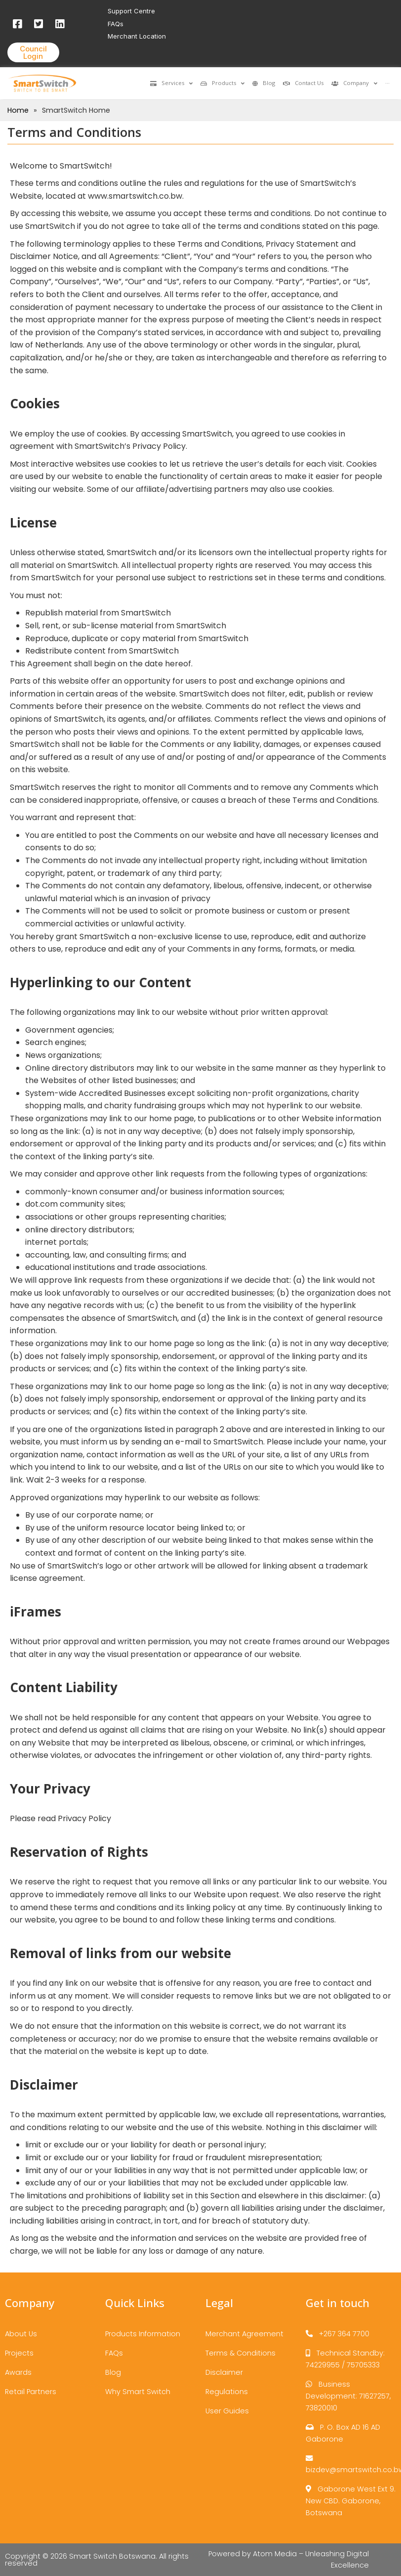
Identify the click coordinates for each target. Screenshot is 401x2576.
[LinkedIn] (59, 23)
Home (18, 110)
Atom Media (275, 2554)
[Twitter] (38, 23)
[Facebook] (17, 23)
